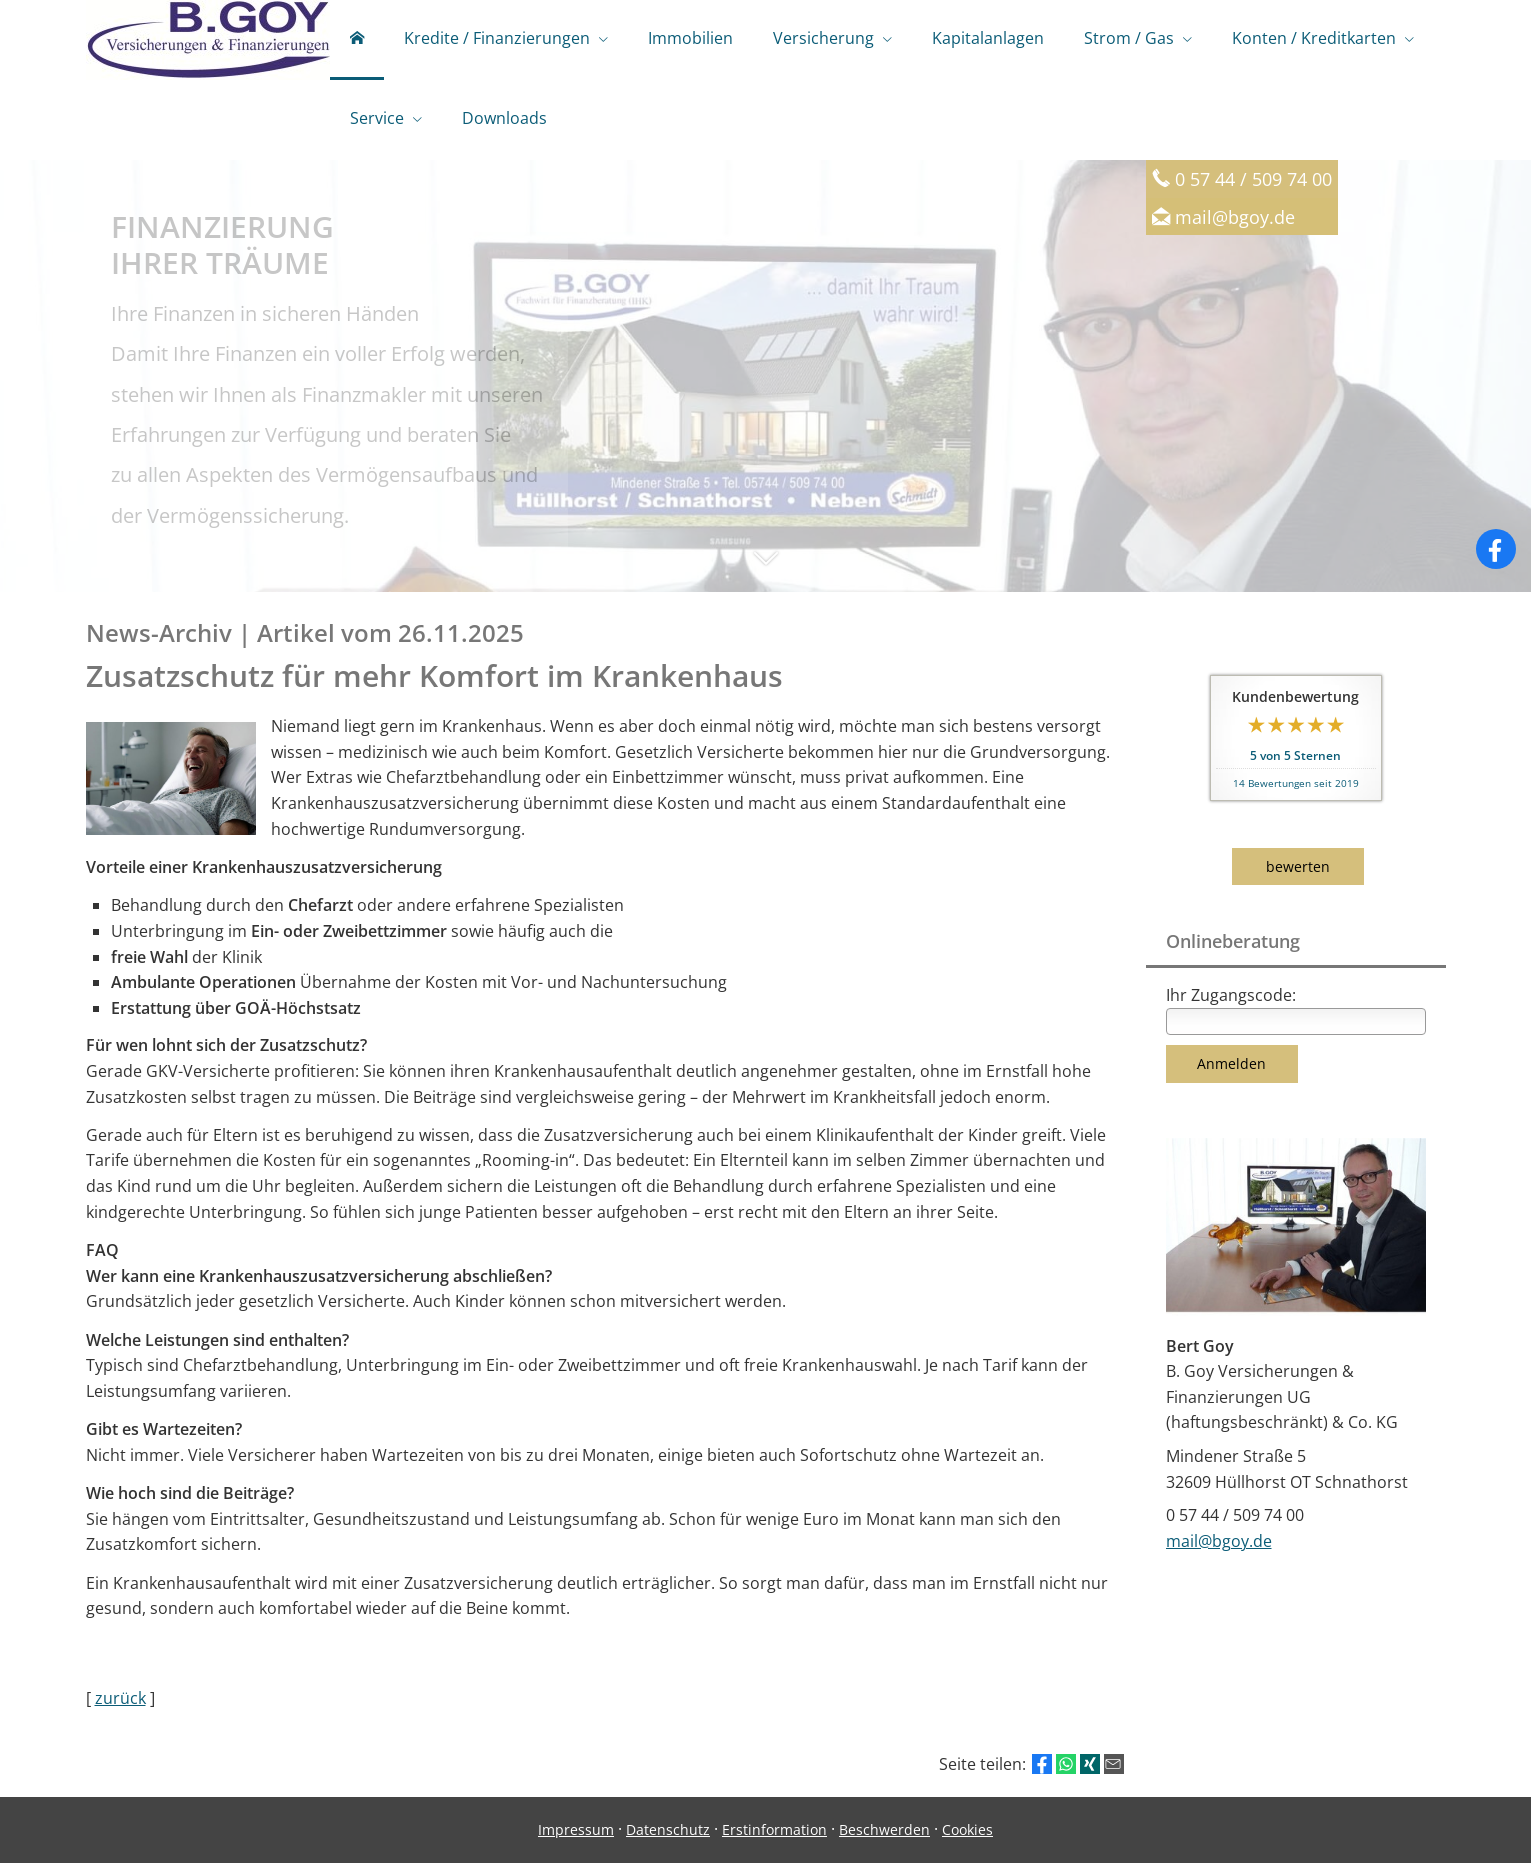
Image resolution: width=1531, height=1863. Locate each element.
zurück (120, 1698)
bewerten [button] (1298, 866)
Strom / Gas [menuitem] (1129, 38)
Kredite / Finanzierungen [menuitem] (497, 38)
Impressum (576, 1829)
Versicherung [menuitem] (823, 38)
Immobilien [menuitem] (690, 38)
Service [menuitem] (377, 118)
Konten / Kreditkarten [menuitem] (1314, 38)
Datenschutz (668, 1829)
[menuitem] (357, 40)
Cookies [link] (967, 1829)
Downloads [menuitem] (504, 118)
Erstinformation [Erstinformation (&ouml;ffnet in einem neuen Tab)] (774, 1829)
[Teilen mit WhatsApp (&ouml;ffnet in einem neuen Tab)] (1066, 1764)
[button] (765, 568)
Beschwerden (884, 1829)
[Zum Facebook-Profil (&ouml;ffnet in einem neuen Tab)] (1496, 549)
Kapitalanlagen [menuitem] (988, 38)
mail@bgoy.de (1235, 216)
